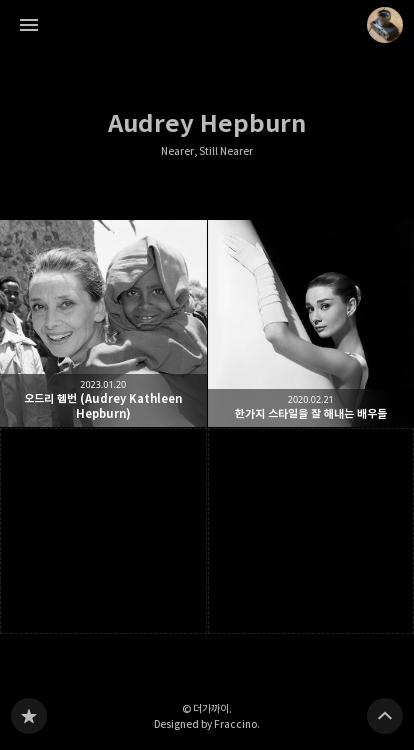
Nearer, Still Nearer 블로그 (29, 716)
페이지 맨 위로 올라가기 (385, 716)
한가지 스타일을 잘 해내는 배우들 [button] (311, 323)
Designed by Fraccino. (207, 724)
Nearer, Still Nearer (207, 151)
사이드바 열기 (29, 25)
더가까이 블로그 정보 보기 (385, 25)
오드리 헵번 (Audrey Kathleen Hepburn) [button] (103, 323)
